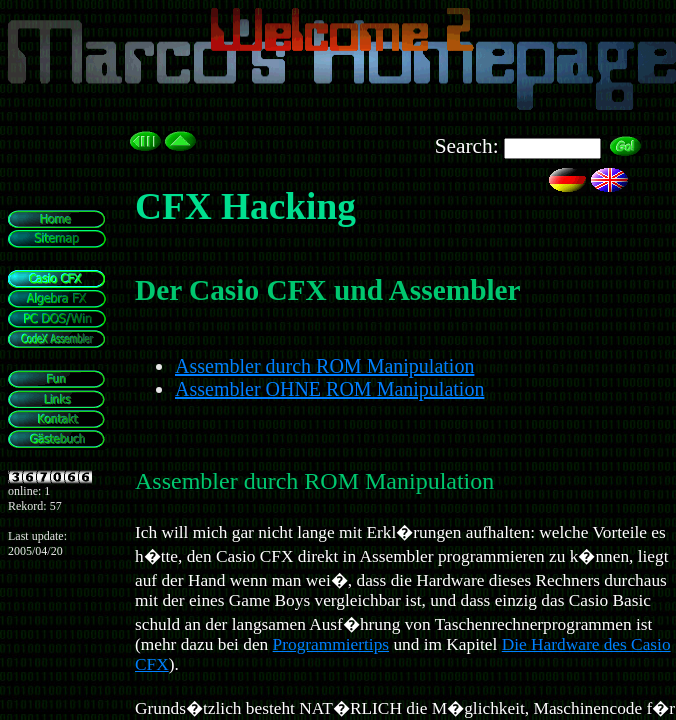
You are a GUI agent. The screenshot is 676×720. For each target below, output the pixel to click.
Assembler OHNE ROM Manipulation (329, 389)
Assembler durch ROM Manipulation (324, 366)
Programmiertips (331, 644)
